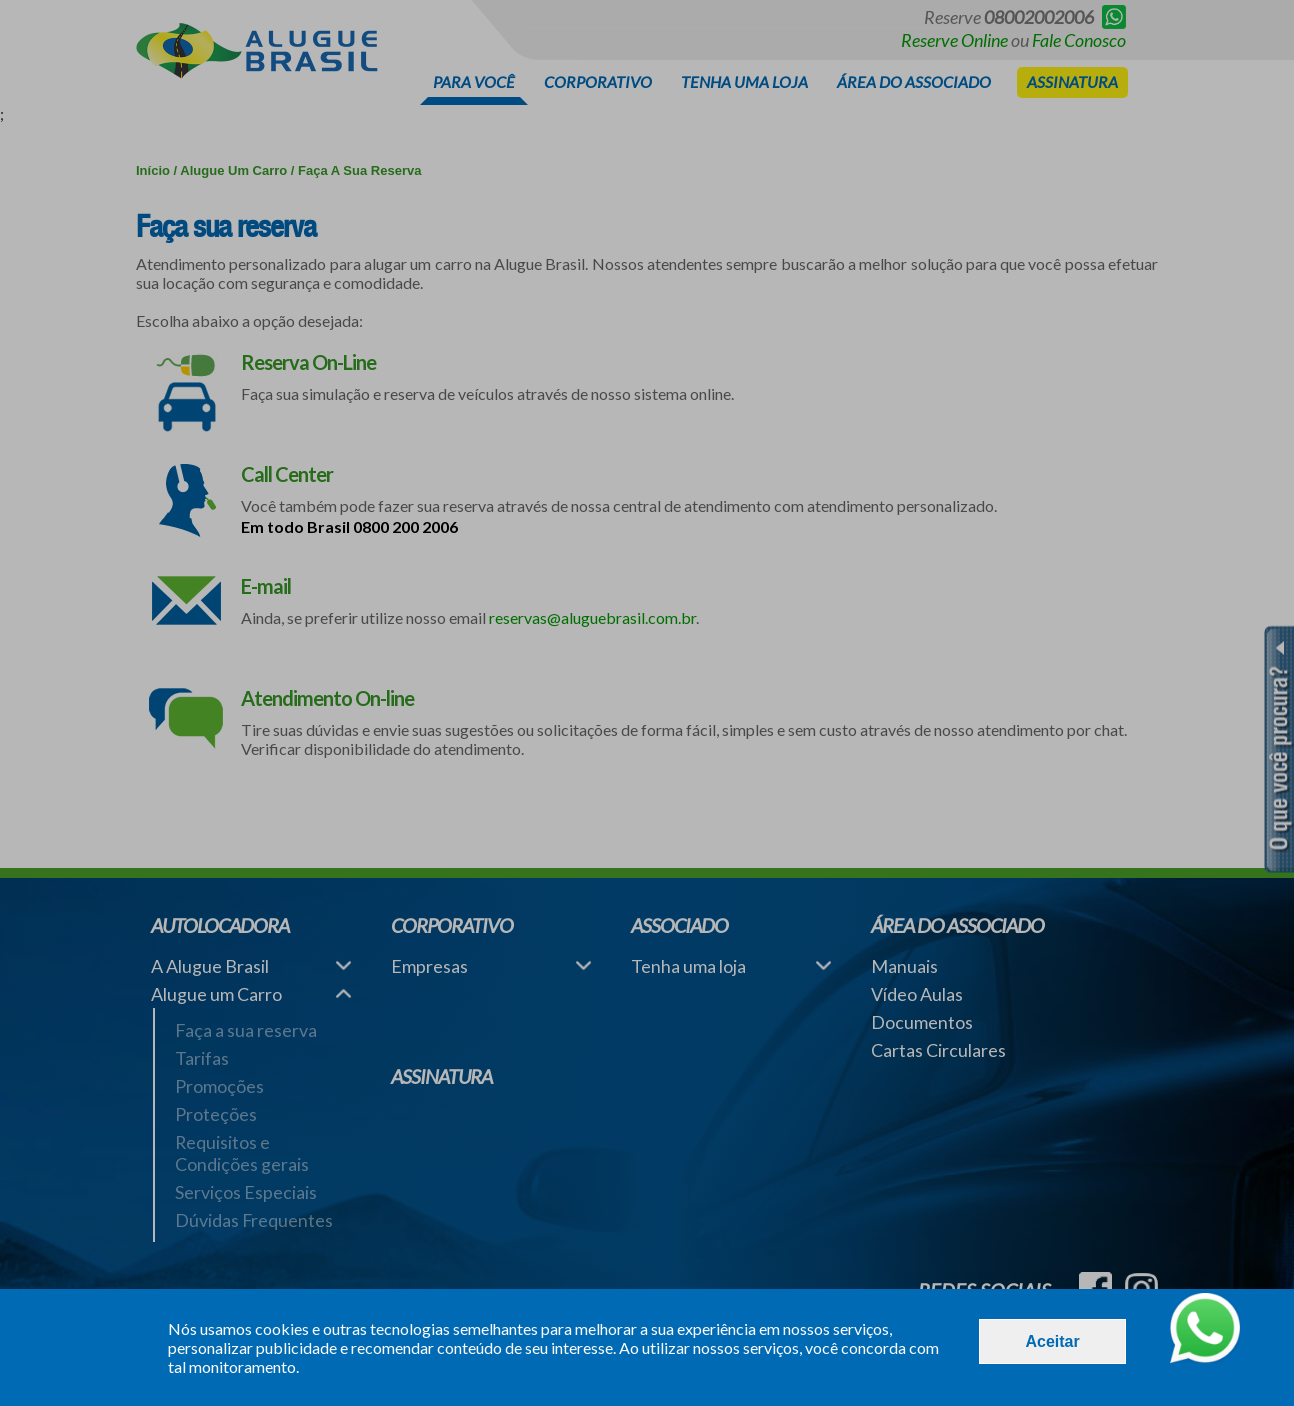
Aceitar (1052, 1341)
